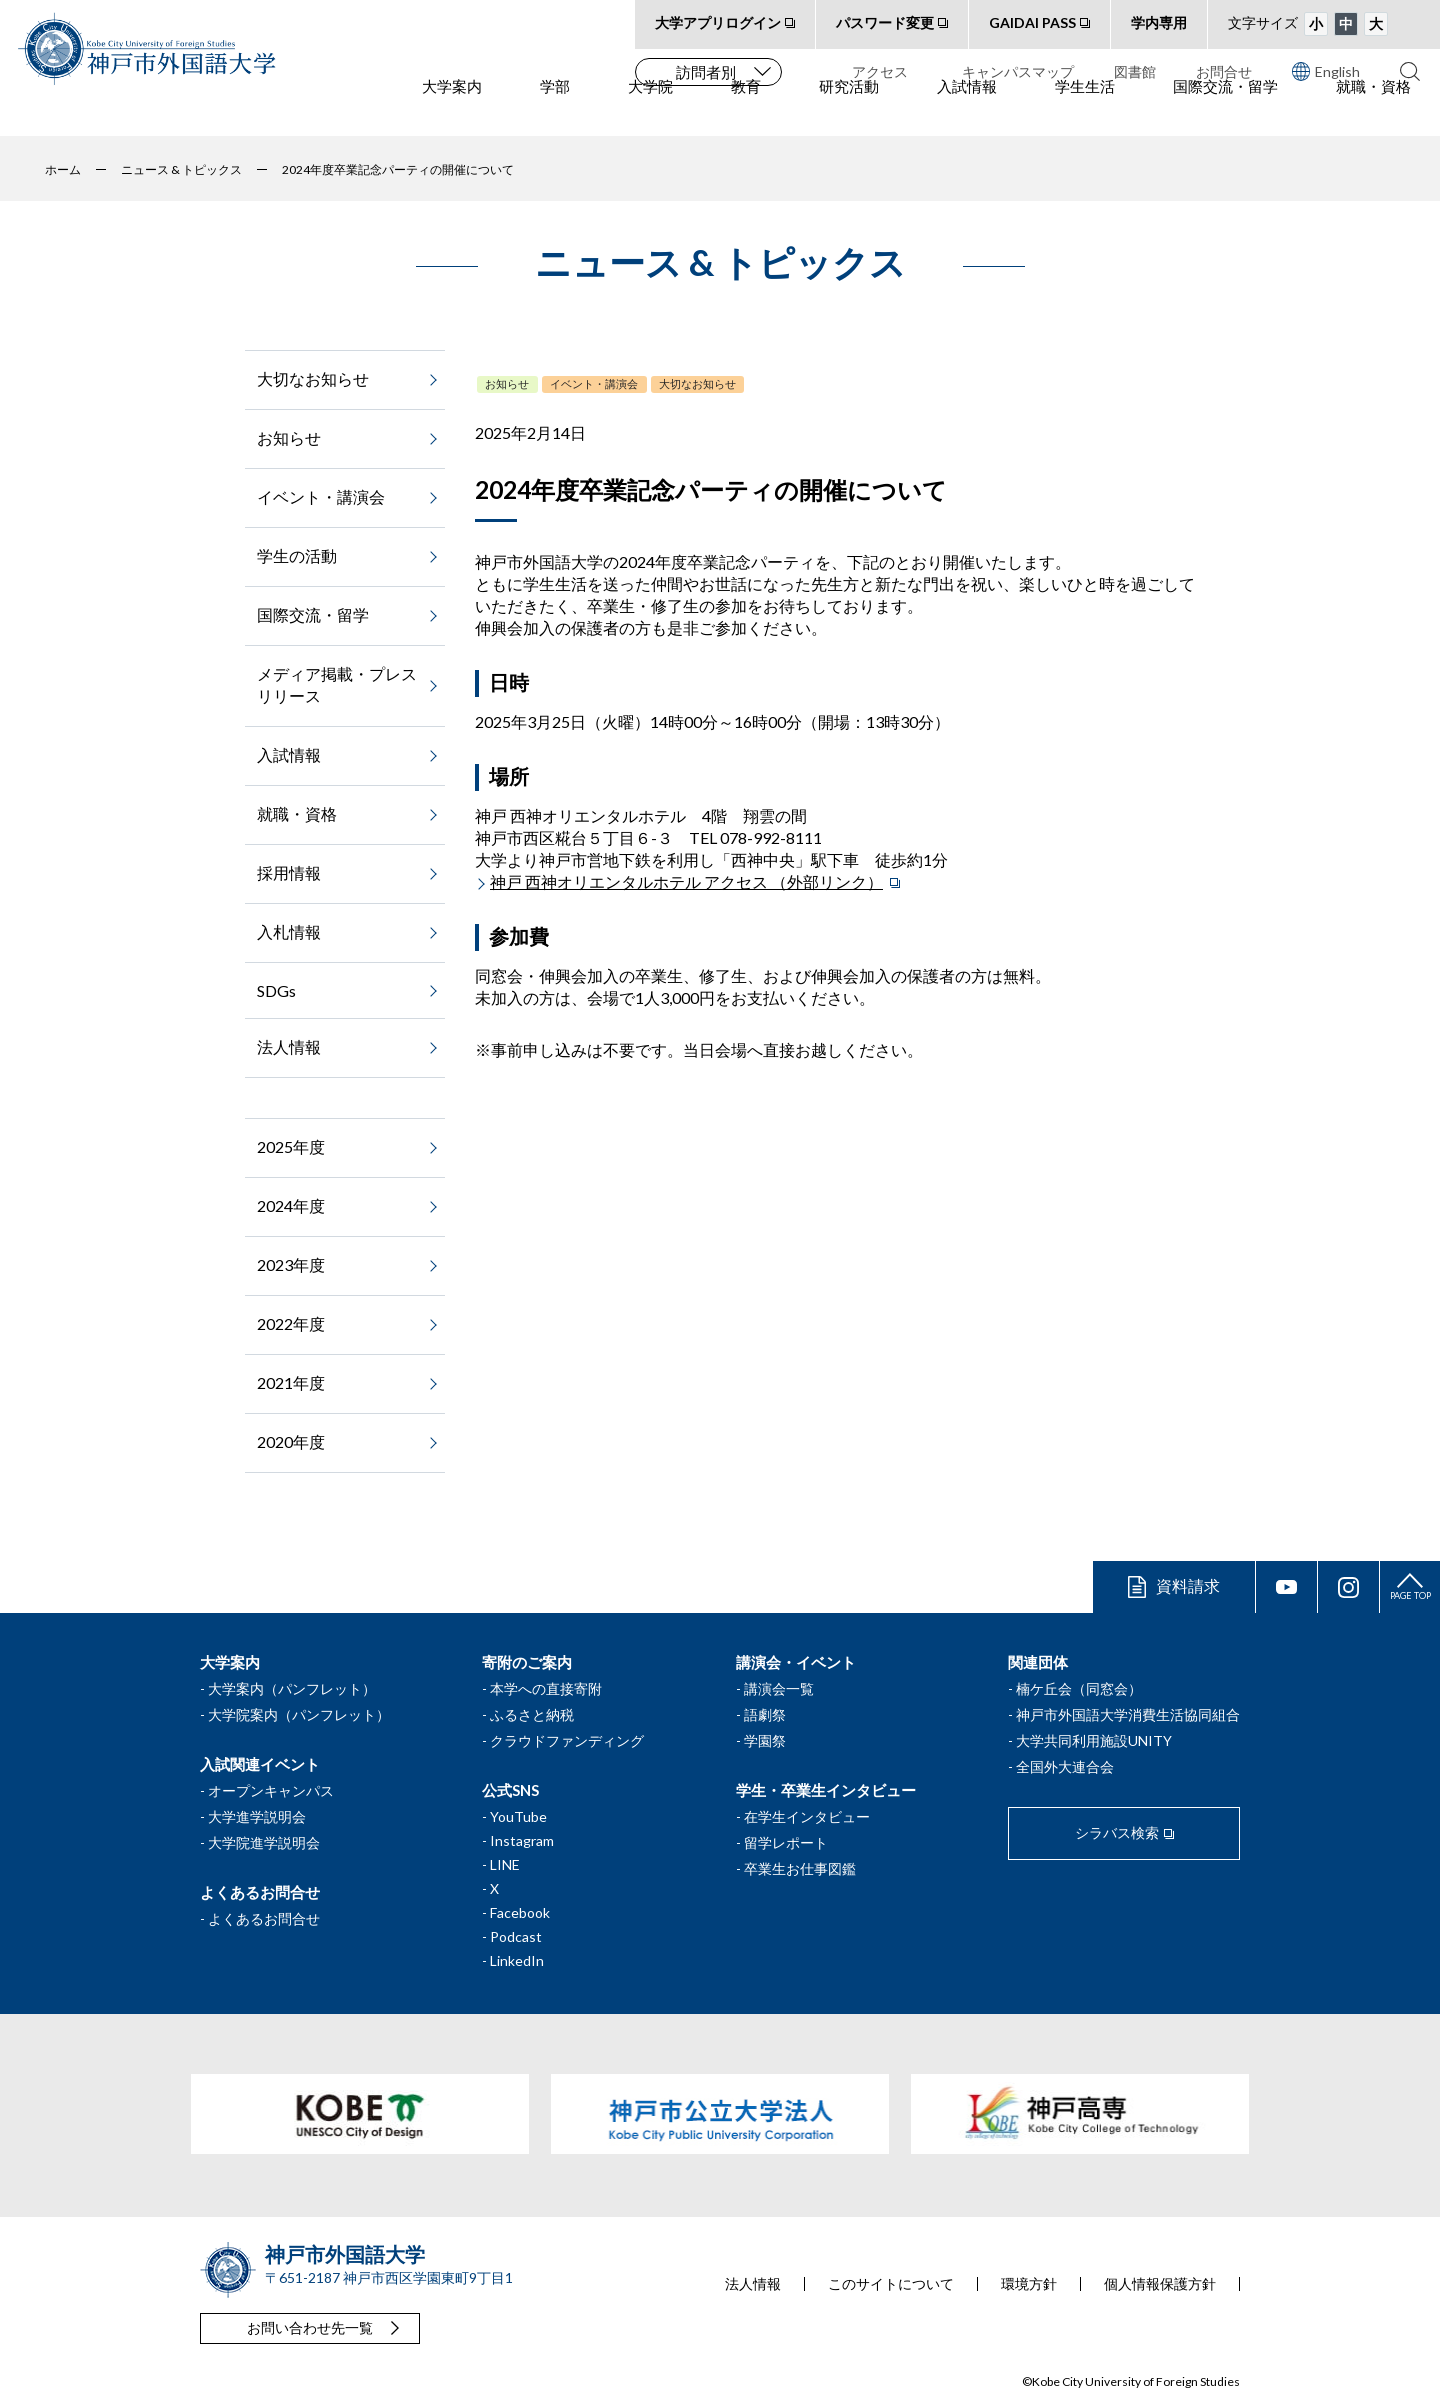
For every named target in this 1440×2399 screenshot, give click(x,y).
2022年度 (291, 1323)
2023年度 (291, 1264)
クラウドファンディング (567, 1740)
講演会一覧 (779, 1688)
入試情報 (967, 111)
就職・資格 (1373, 111)
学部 (555, 111)
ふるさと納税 (532, 1714)
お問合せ (1224, 71)
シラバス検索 (1117, 1832)
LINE (505, 1864)
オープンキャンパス (271, 1790)
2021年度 (291, 1382)
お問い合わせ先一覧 (310, 2327)
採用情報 (289, 872)
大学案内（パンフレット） (292, 1688)
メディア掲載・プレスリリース (337, 684)
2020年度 (291, 1441)
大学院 (650, 111)
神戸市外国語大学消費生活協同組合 (1128, 1714)
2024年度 (291, 1205)
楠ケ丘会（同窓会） (1079, 1688)
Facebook (520, 1912)
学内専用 (1159, 22)
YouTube (518, 1816)
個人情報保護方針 (1160, 2284)
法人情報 (289, 1046)
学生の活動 (297, 555)
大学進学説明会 (257, 1816)
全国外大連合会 (1065, 1766)
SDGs (276, 990)
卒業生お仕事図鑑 (800, 1868)
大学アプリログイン (718, 22)
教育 (746, 111)
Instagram (522, 1840)
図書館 (1135, 71)
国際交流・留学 (1225, 111)
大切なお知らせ (697, 383)
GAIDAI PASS (1032, 22)
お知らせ (507, 383)
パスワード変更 (885, 22)
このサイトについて (891, 2284)
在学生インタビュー (807, 1816)
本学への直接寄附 (546, 1688)
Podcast (516, 1936)
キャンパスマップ (1018, 71)
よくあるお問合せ (264, 1918)
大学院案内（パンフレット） (299, 1714)
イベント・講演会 (594, 383)
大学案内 (452, 111)
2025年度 (291, 1146)
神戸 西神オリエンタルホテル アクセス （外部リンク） (686, 881)
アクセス (880, 71)
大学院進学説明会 (264, 1842)
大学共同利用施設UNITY (1094, 1740)
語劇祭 (765, 1714)
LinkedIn (517, 1960)
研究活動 (849, 111)
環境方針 (1029, 2284)
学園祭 (765, 1740)
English (1326, 71)
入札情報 (289, 931)
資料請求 (1188, 1585)
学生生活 (1085, 111)
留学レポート (786, 1842)
